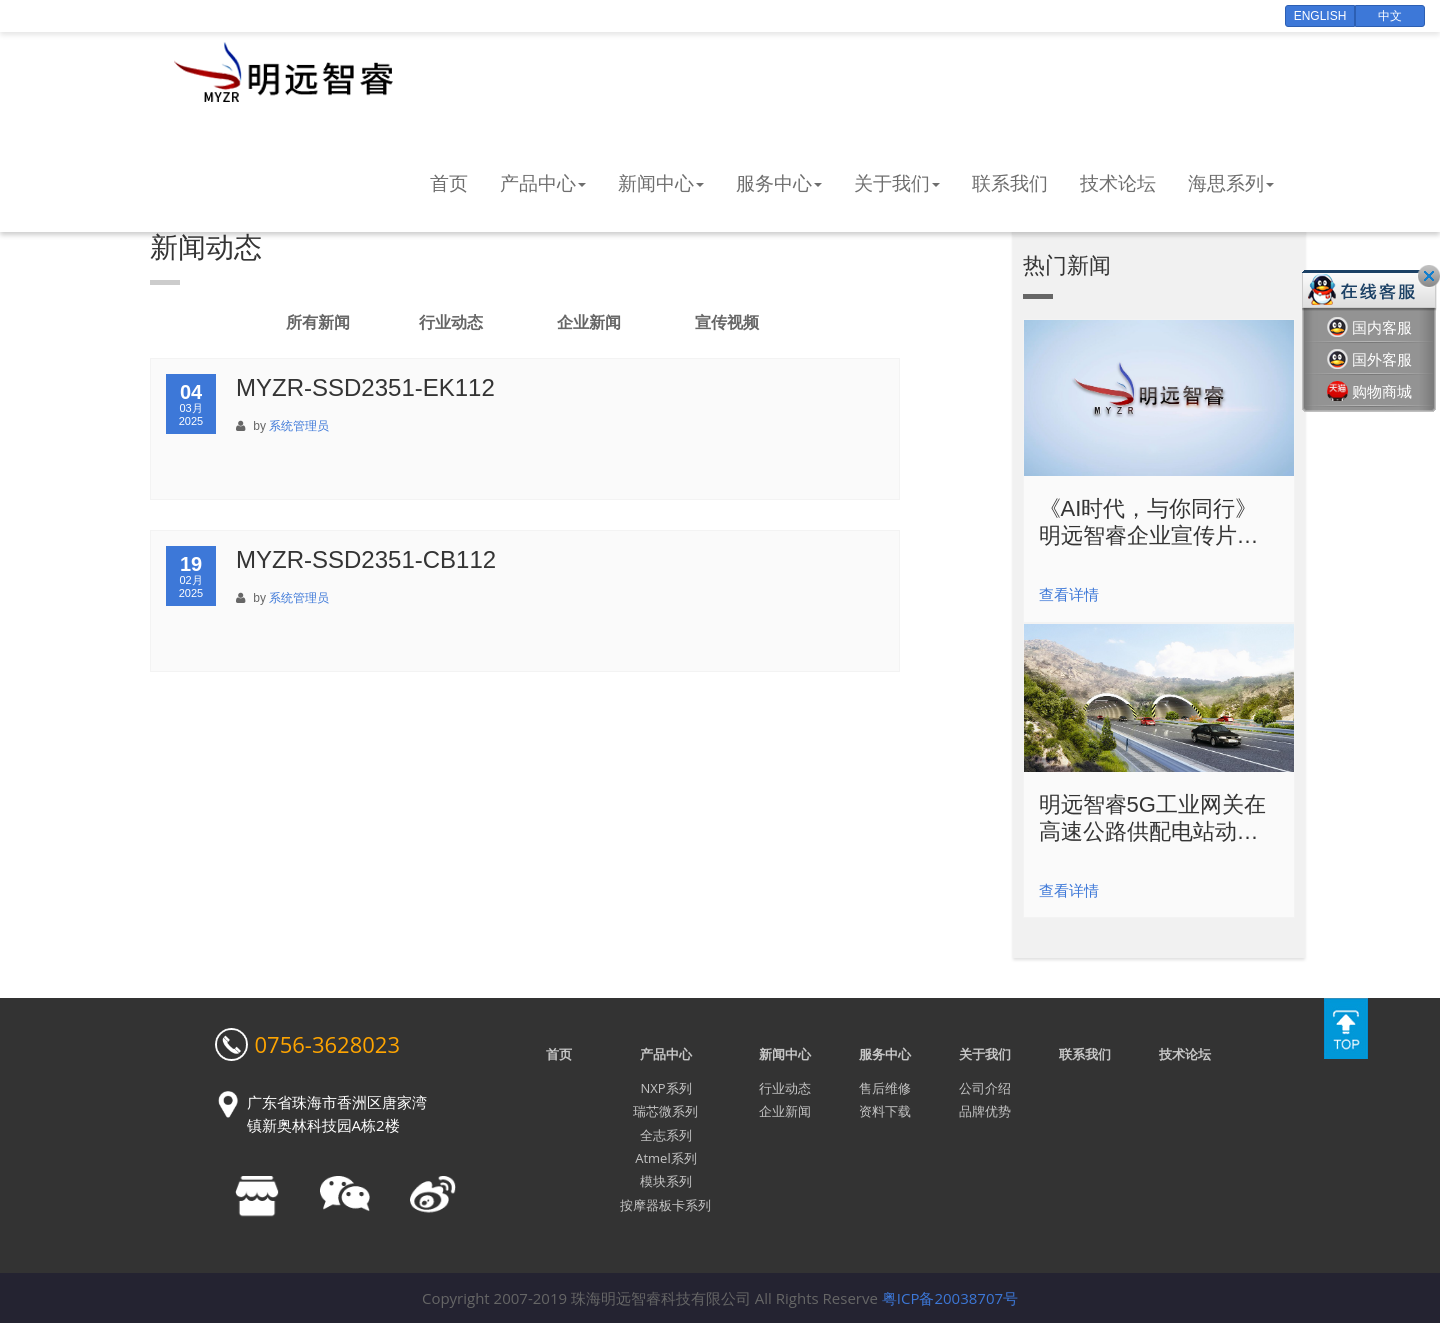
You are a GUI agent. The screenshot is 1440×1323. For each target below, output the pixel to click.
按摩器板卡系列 (665, 1205)
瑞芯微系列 (665, 1111)
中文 (1390, 16)
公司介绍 (985, 1088)
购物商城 (1369, 391)
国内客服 (1369, 327)
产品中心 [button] (543, 183)
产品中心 (666, 1054)
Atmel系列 (665, 1158)
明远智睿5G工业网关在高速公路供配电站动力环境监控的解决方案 (1152, 818)
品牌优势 (985, 1111)
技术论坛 (1118, 183)
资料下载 (885, 1111)
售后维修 (885, 1088)
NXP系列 (665, 1088)
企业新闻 (589, 322)
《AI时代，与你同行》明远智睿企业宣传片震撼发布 (1149, 522)
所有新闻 (318, 322)
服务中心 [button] (779, 183)
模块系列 (666, 1181)
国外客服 (1369, 359)
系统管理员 (299, 426)
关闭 (1429, 276)
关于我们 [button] (897, 183)
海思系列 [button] (1231, 183)
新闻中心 (785, 1054)
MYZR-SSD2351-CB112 (366, 559)
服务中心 (885, 1054)
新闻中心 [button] (661, 183)
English (1320, 16)
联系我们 (1010, 183)
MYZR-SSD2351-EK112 (365, 387)
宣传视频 (727, 322)
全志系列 (666, 1135)
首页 (449, 183)
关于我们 (985, 1054)
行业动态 (451, 322)
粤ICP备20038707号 (950, 1298)
